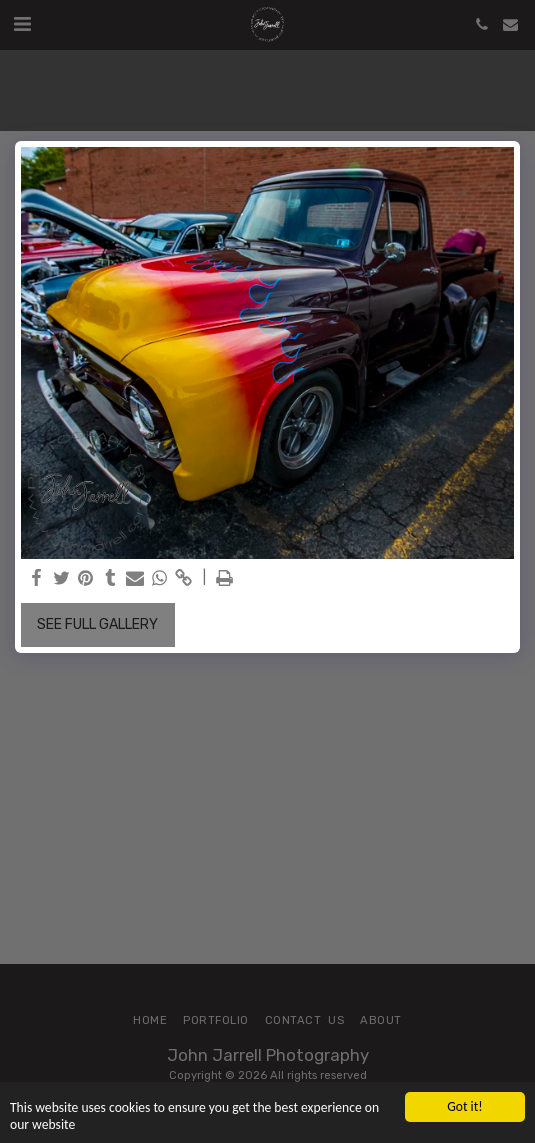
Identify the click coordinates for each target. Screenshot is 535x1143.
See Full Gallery (97, 624)
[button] (22, 24)
